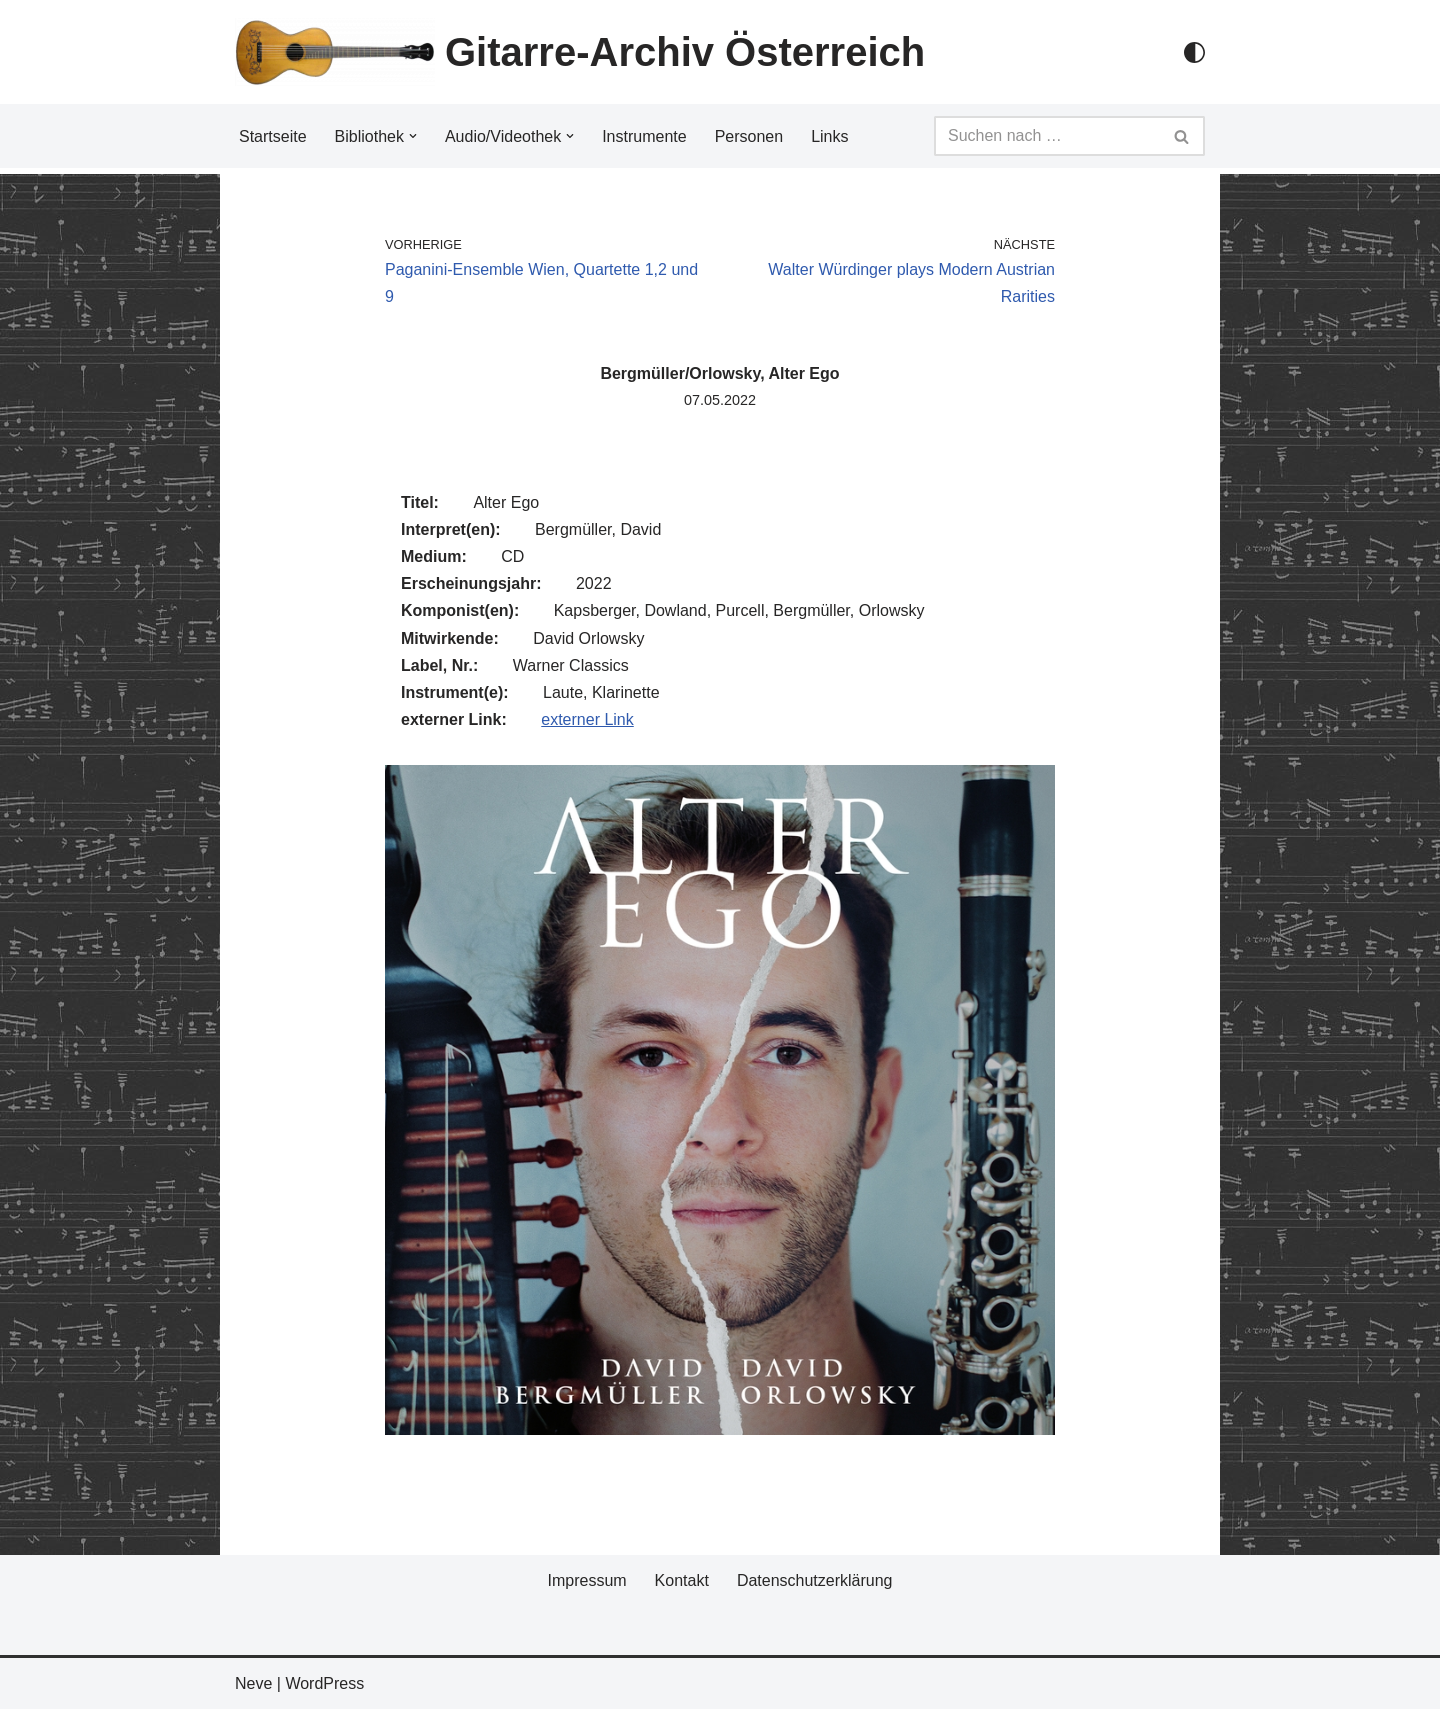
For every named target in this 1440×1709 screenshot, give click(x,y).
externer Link (587, 719)
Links (829, 136)
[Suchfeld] (1047, 136)
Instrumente (644, 136)
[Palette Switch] (1194, 52)
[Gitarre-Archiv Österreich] (580, 52)
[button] (413, 136)
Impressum (586, 1580)
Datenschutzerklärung (815, 1580)
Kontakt (682, 1580)
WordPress (324, 1683)
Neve (253, 1683)
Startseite (273, 136)
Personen (749, 136)
